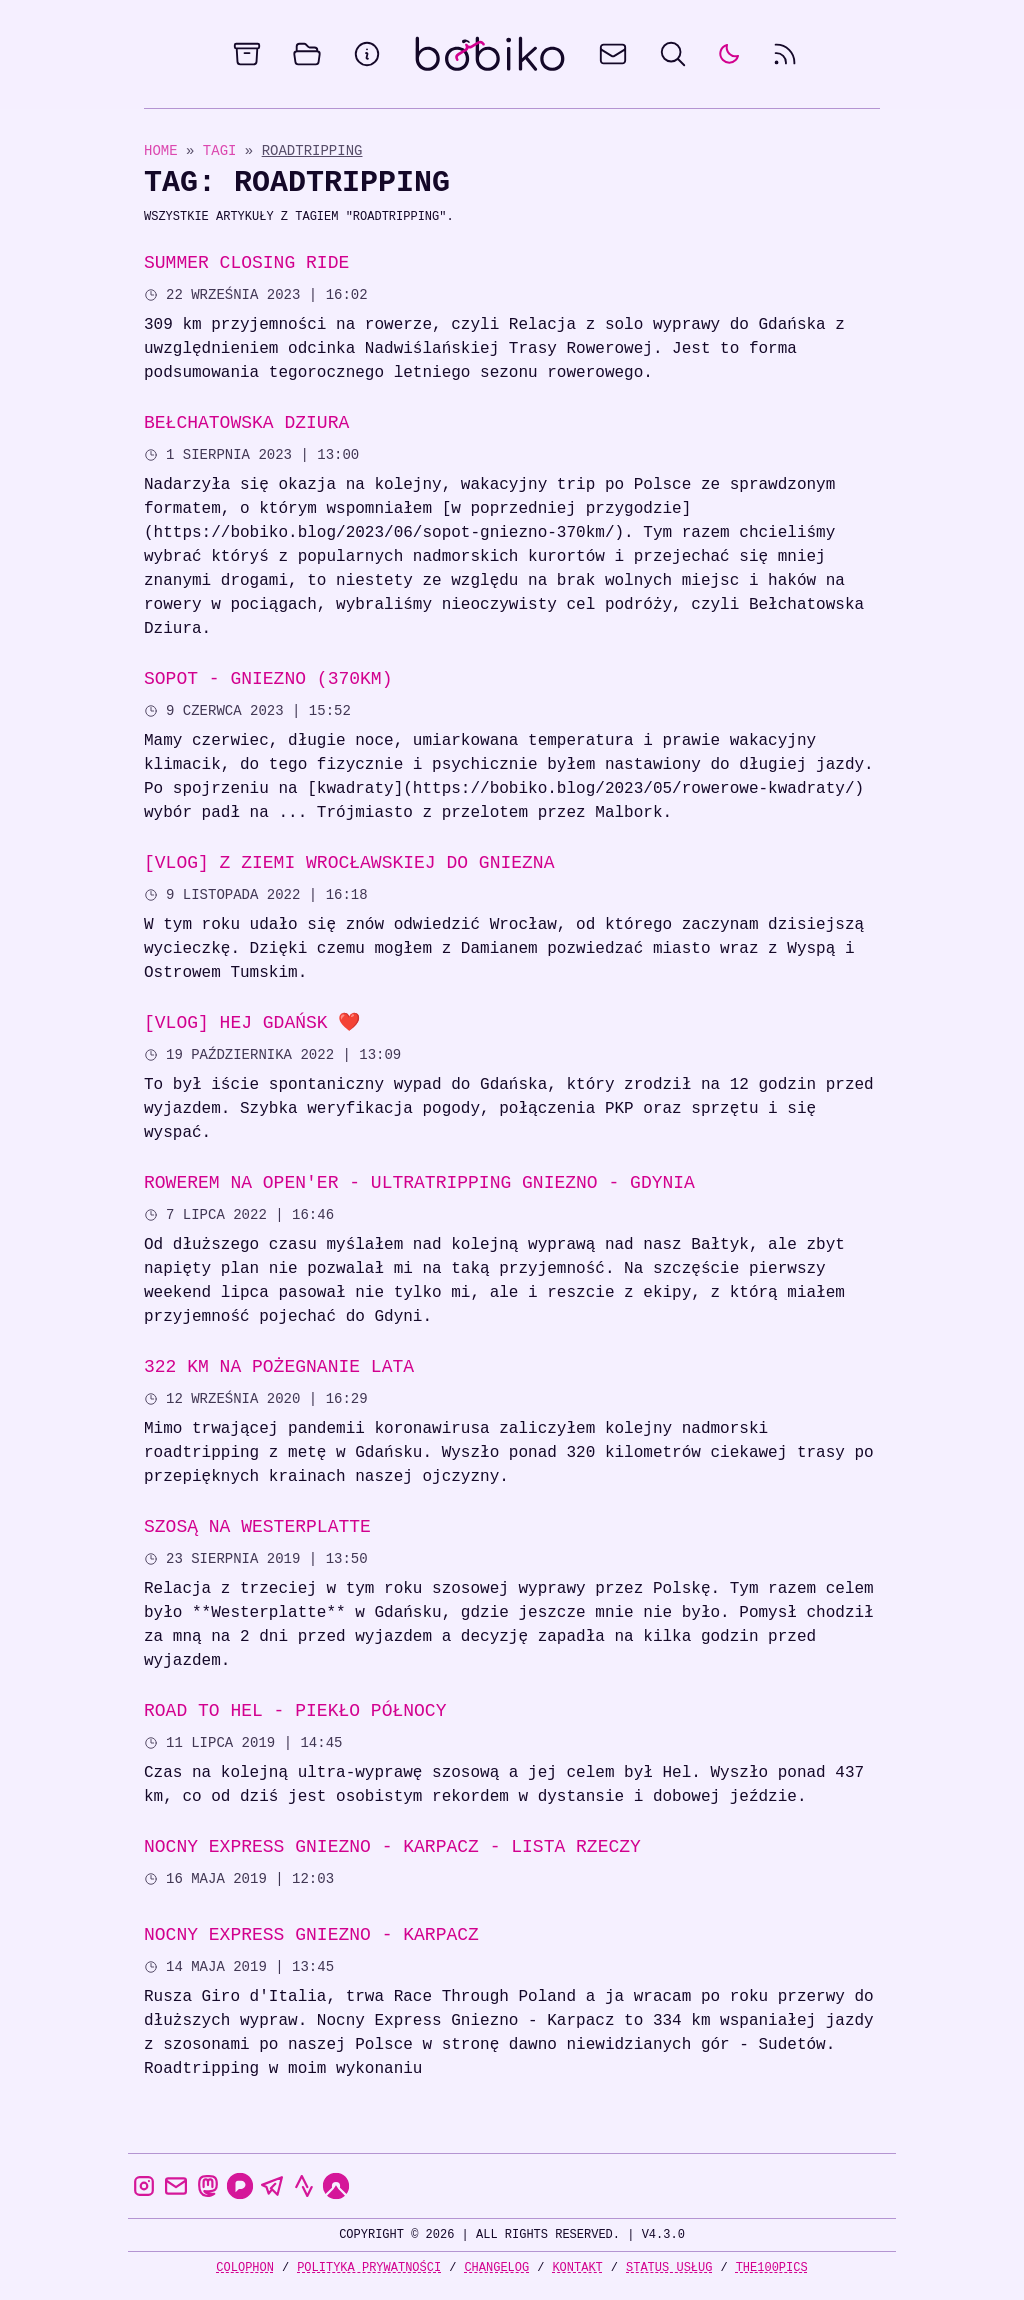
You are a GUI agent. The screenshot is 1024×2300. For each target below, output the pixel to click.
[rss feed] (785, 54)
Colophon (245, 2267)
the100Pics (772, 2267)
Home (161, 150)
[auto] (729, 54)
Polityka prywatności (369, 2267)
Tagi (224, 150)
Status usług (669, 2267)
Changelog (496, 2267)
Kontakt (577, 2267)
